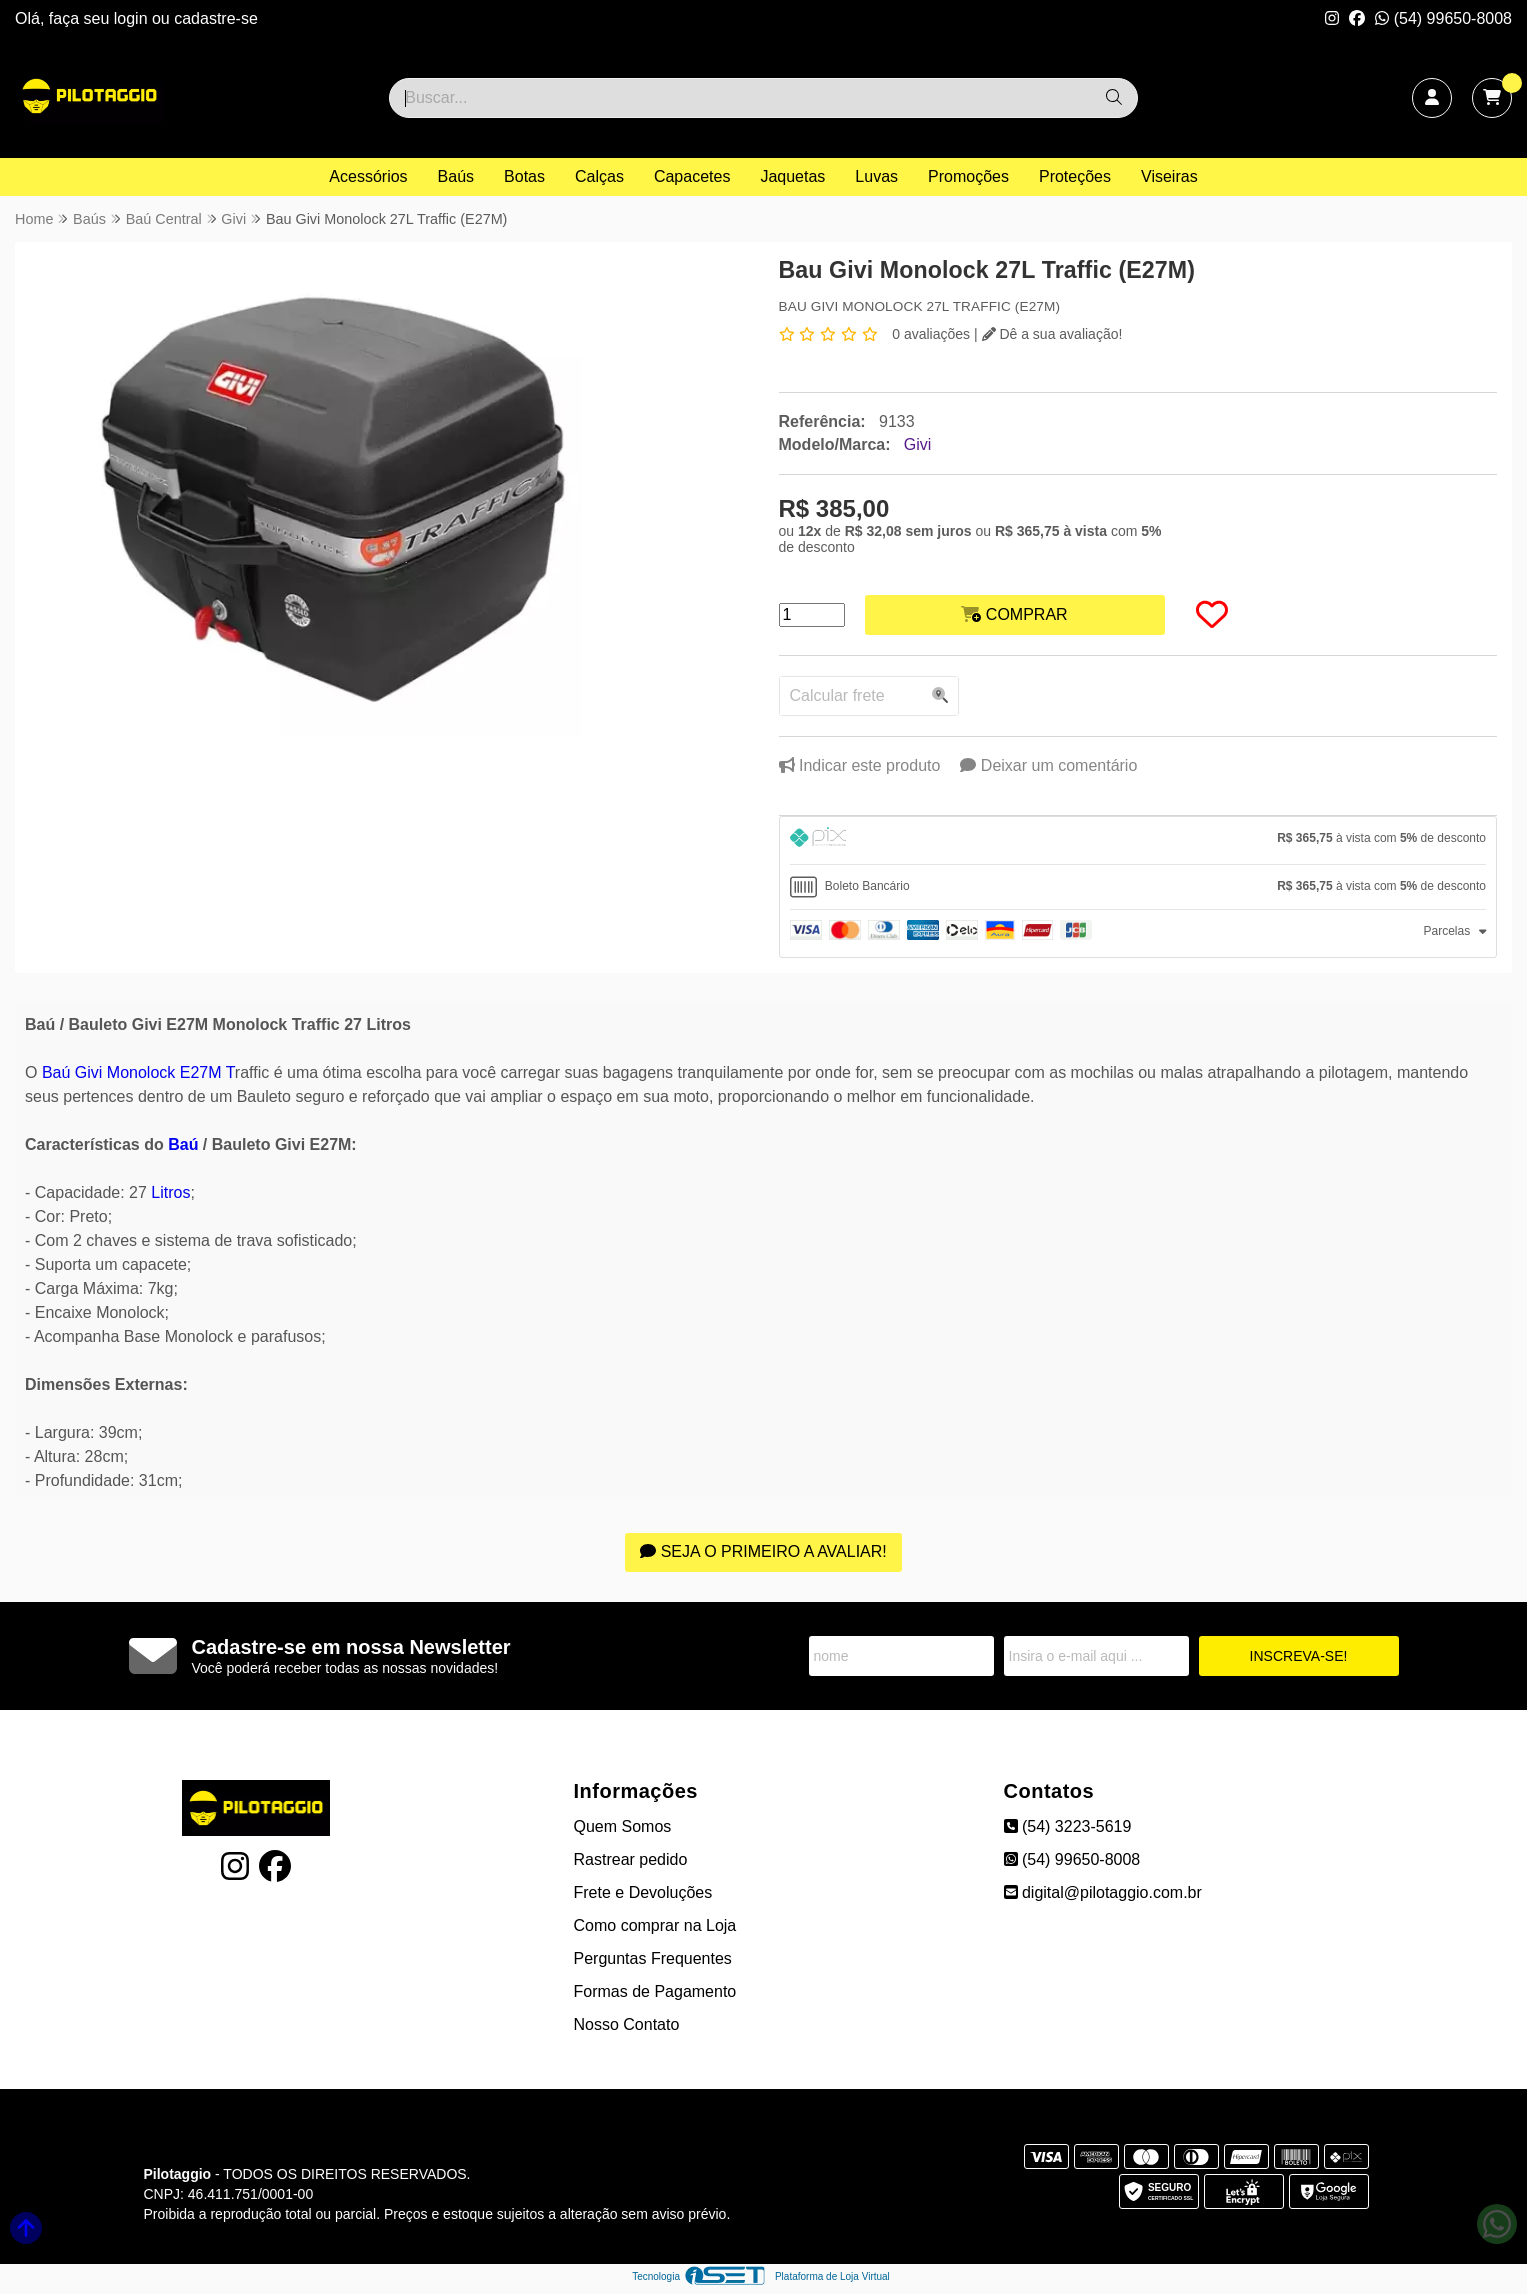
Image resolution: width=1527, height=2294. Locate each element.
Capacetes (692, 176)
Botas (524, 176)
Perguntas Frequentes (653, 1958)
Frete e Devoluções (643, 1892)
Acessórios (368, 176)
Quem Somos (623, 1826)
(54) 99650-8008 (1443, 18)
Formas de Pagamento (655, 1991)
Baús (456, 176)
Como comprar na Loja (655, 1925)
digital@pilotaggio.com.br (1103, 1892)
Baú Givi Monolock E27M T (138, 1072)
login (133, 18)
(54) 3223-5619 (1068, 1826)
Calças (599, 176)
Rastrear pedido (631, 1859)
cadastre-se (216, 18)
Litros (170, 1192)
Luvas (876, 176)
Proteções (1075, 176)
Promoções (968, 176)
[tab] (1138, 840)
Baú (183, 1144)
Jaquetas (792, 176)
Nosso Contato (627, 2024)
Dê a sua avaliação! (1052, 334)
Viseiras (1169, 176)
